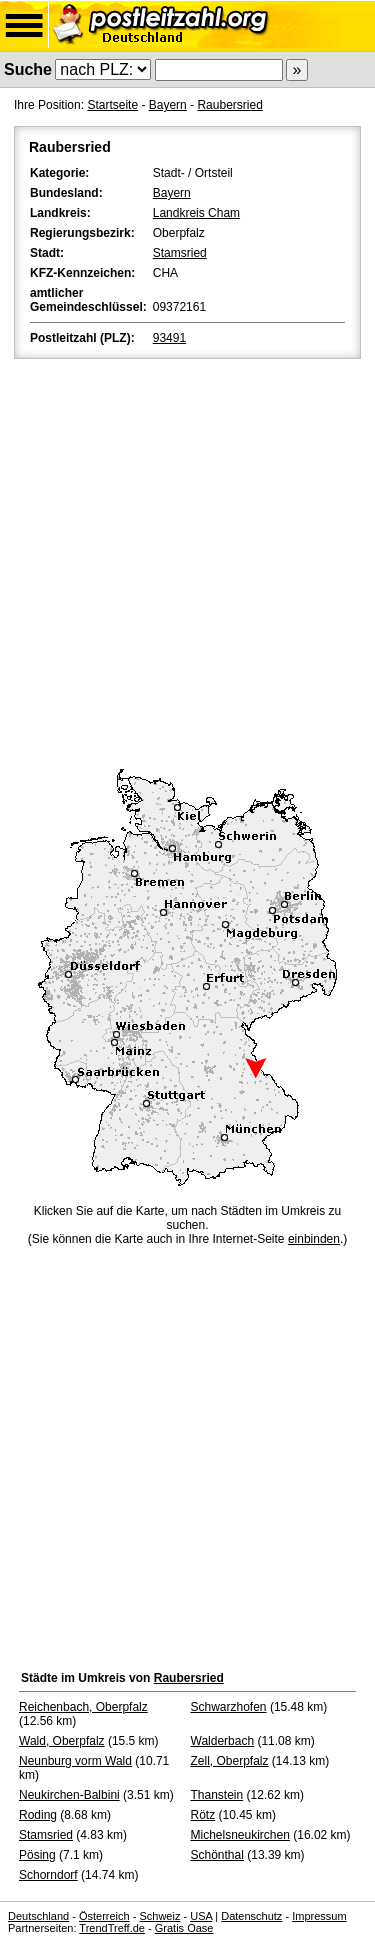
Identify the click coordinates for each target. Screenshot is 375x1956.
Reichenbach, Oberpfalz (83, 1707)
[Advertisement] (187, 560)
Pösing (37, 1855)
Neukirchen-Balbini (69, 1795)
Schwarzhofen (229, 1707)
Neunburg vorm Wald (75, 1761)
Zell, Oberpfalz (230, 1761)
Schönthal (217, 1855)
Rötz (203, 1815)
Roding (38, 1815)
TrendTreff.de (112, 1928)
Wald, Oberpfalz (62, 1741)
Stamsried (180, 253)
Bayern (168, 105)
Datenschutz (251, 1916)
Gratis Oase (184, 1928)
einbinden (314, 1239)
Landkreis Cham (196, 213)
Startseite (112, 105)
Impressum (319, 1916)
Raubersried (229, 105)
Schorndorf (48, 1875)
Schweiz (159, 1916)
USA (201, 1916)
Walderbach (223, 1741)
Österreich (104, 1916)
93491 (169, 338)
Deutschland (38, 1916)
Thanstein (217, 1795)
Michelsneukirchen (240, 1835)
